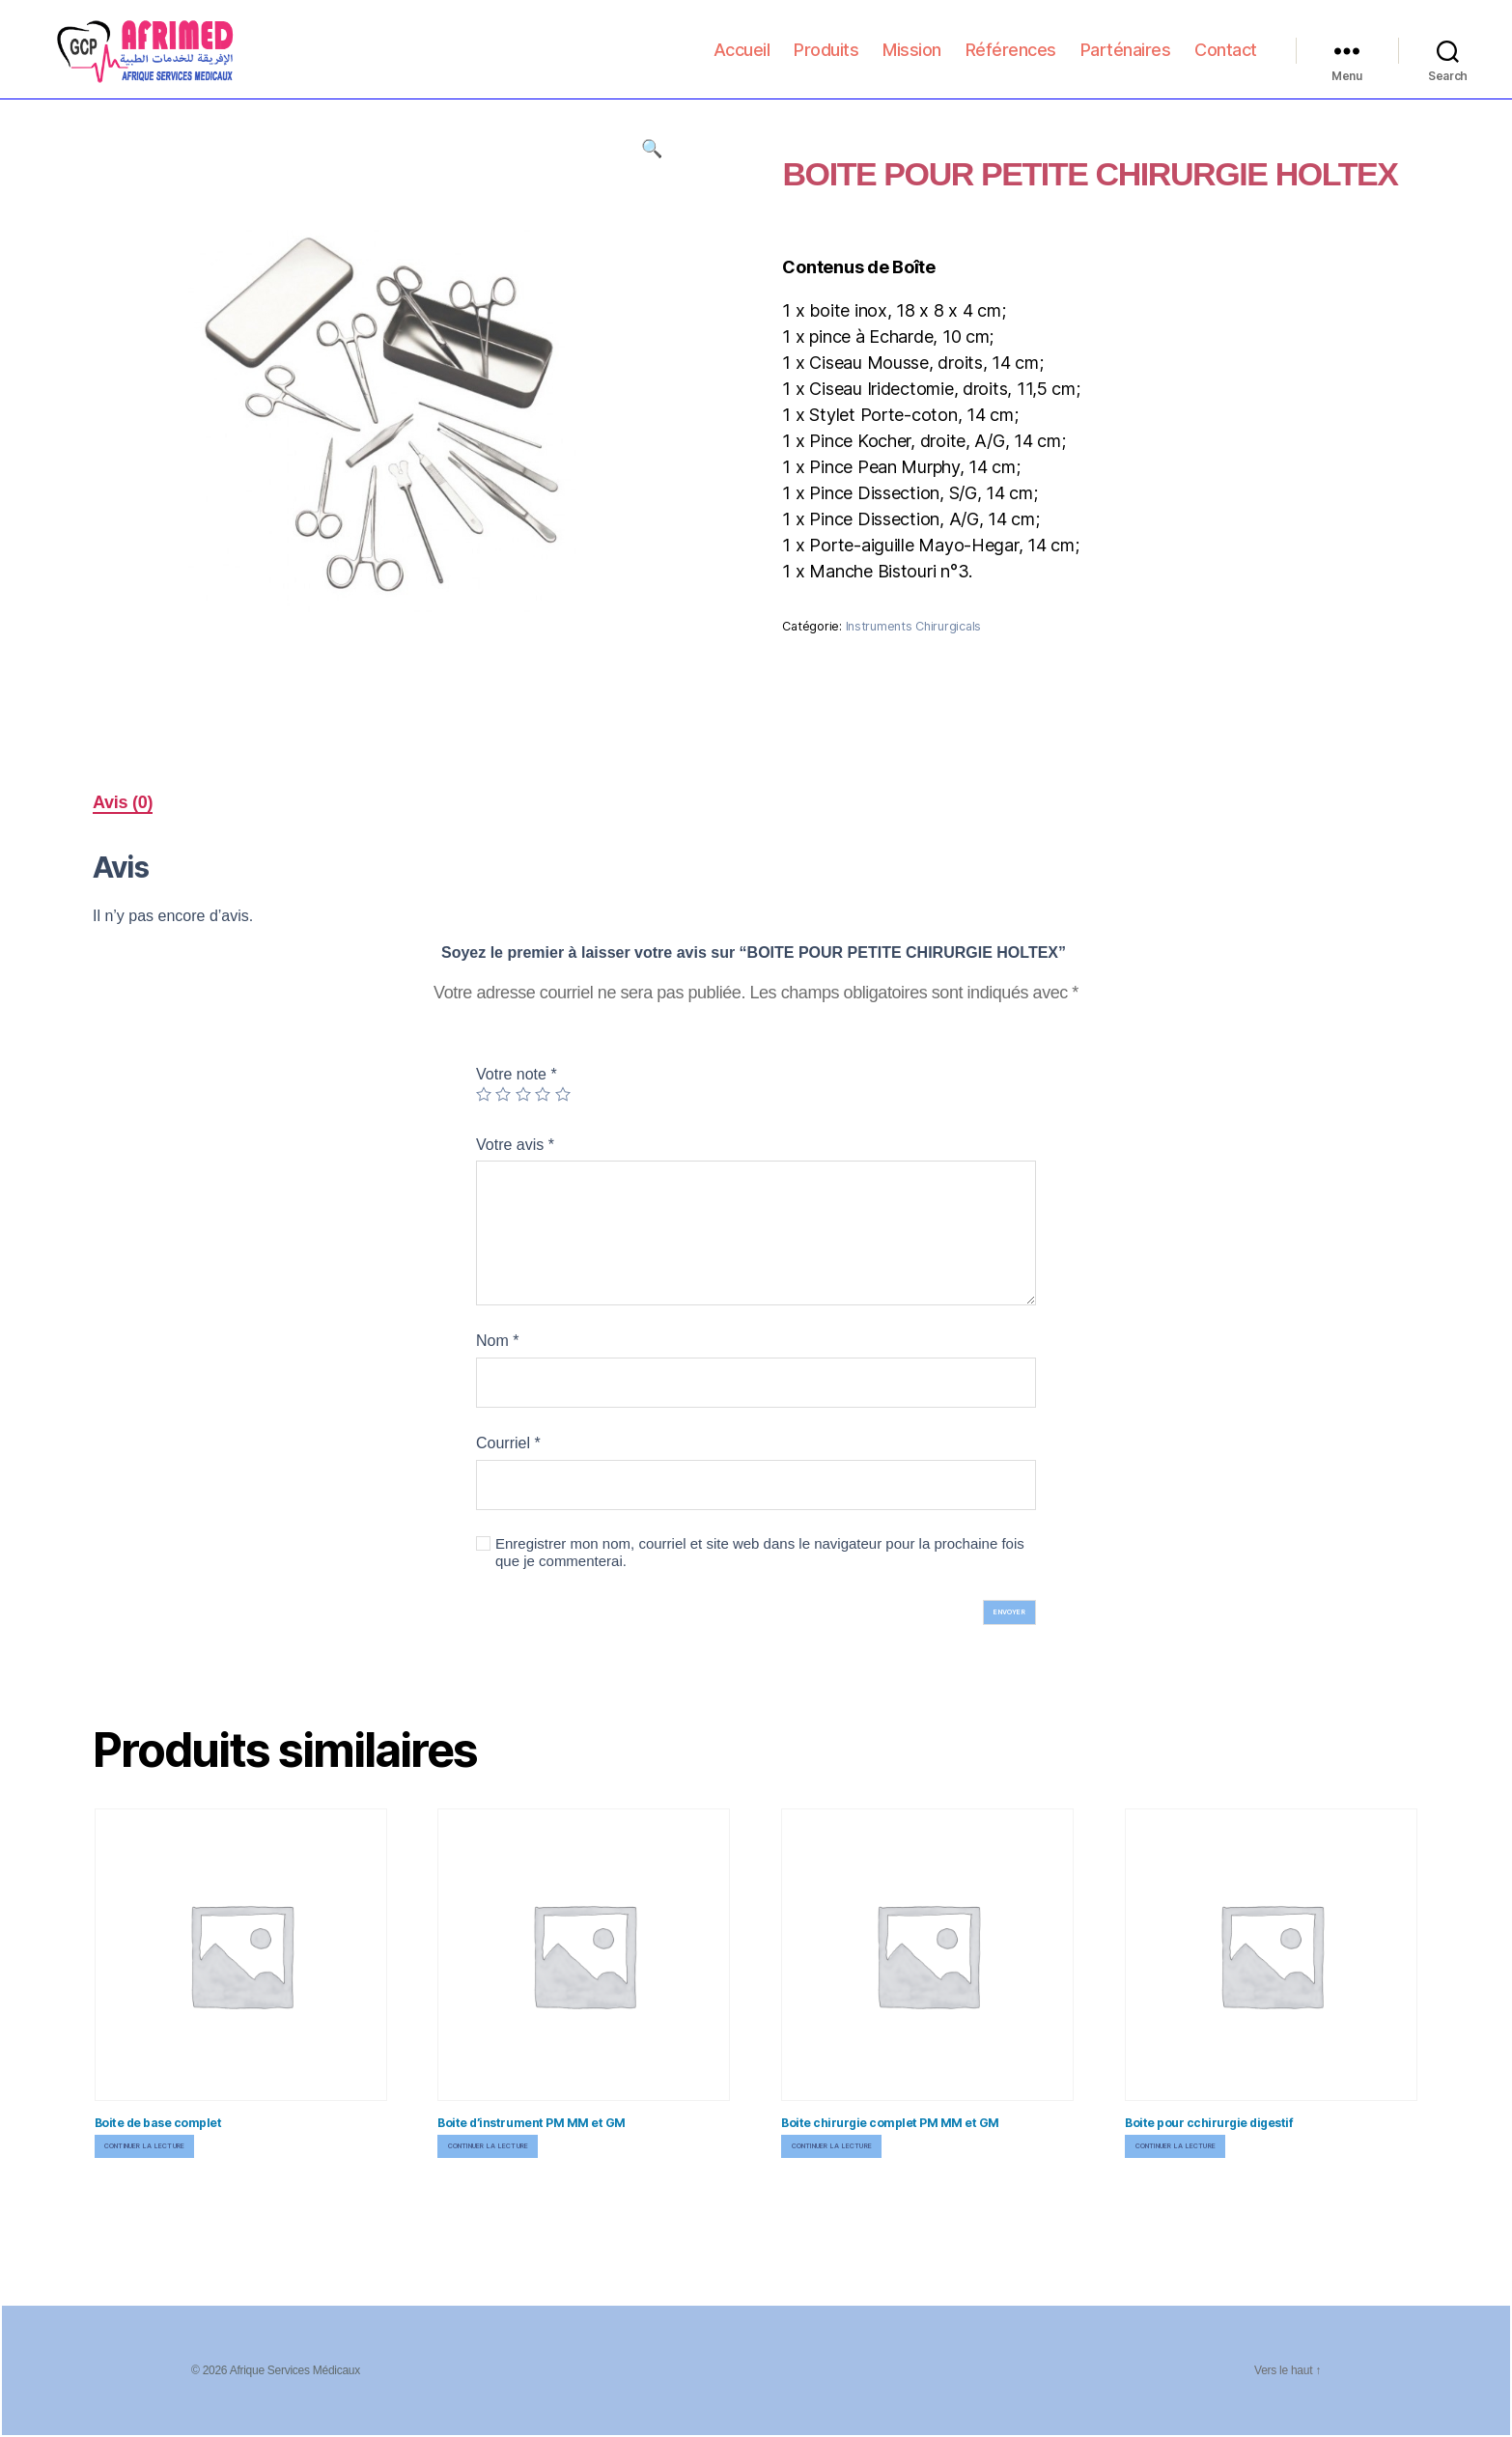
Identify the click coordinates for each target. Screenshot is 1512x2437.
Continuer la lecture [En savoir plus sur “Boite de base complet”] (144, 2146)
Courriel (508, 1443)
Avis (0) (123, 802)
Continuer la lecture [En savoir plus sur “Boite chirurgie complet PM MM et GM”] (832, 2146)
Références (1011, 59)
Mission (911, 59)
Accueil (742, 59)
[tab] (123, 803)
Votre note (516, 1074)
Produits (826, 59)
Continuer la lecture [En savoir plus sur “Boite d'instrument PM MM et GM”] (488, 2146)
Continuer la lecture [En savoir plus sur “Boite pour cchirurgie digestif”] (1176, 2146)
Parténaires (1125, 59)
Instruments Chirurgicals (914, 626)
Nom (497, 1340)
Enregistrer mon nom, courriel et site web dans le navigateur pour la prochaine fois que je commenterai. (759, 1552)
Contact (1225, 59)
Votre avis (515, 1144)
